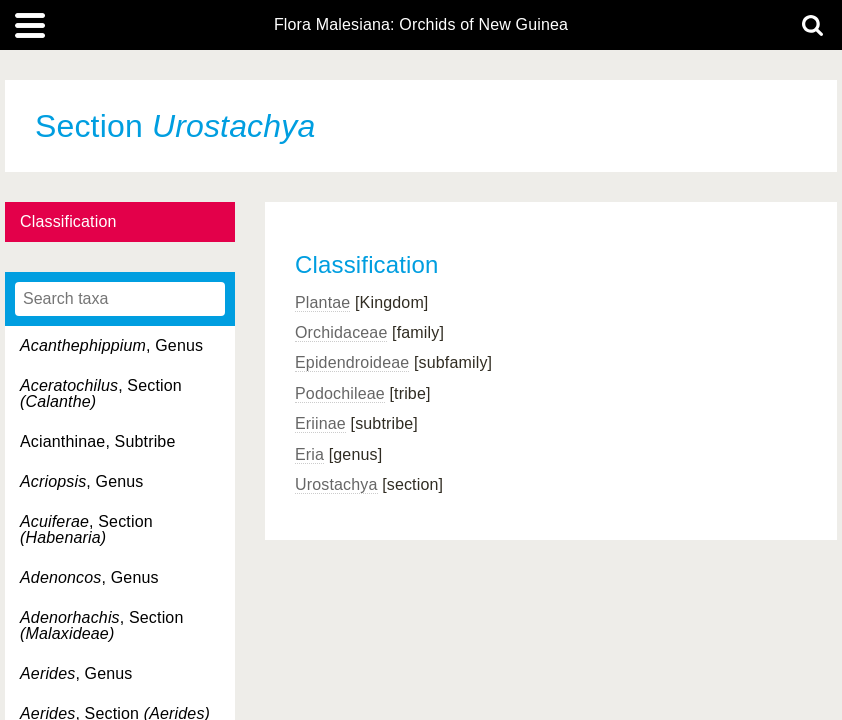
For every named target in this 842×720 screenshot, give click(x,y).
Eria (309, 454)
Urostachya (336, 484)
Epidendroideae (352, 362)
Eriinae (320, 423)
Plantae (322, 302)
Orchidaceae (341, 332)
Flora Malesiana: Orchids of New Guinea (421, 25)
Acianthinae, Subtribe (97, 441)
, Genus (111, 345)
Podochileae (340, 393)
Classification (68, 221)
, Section (101, 393)
